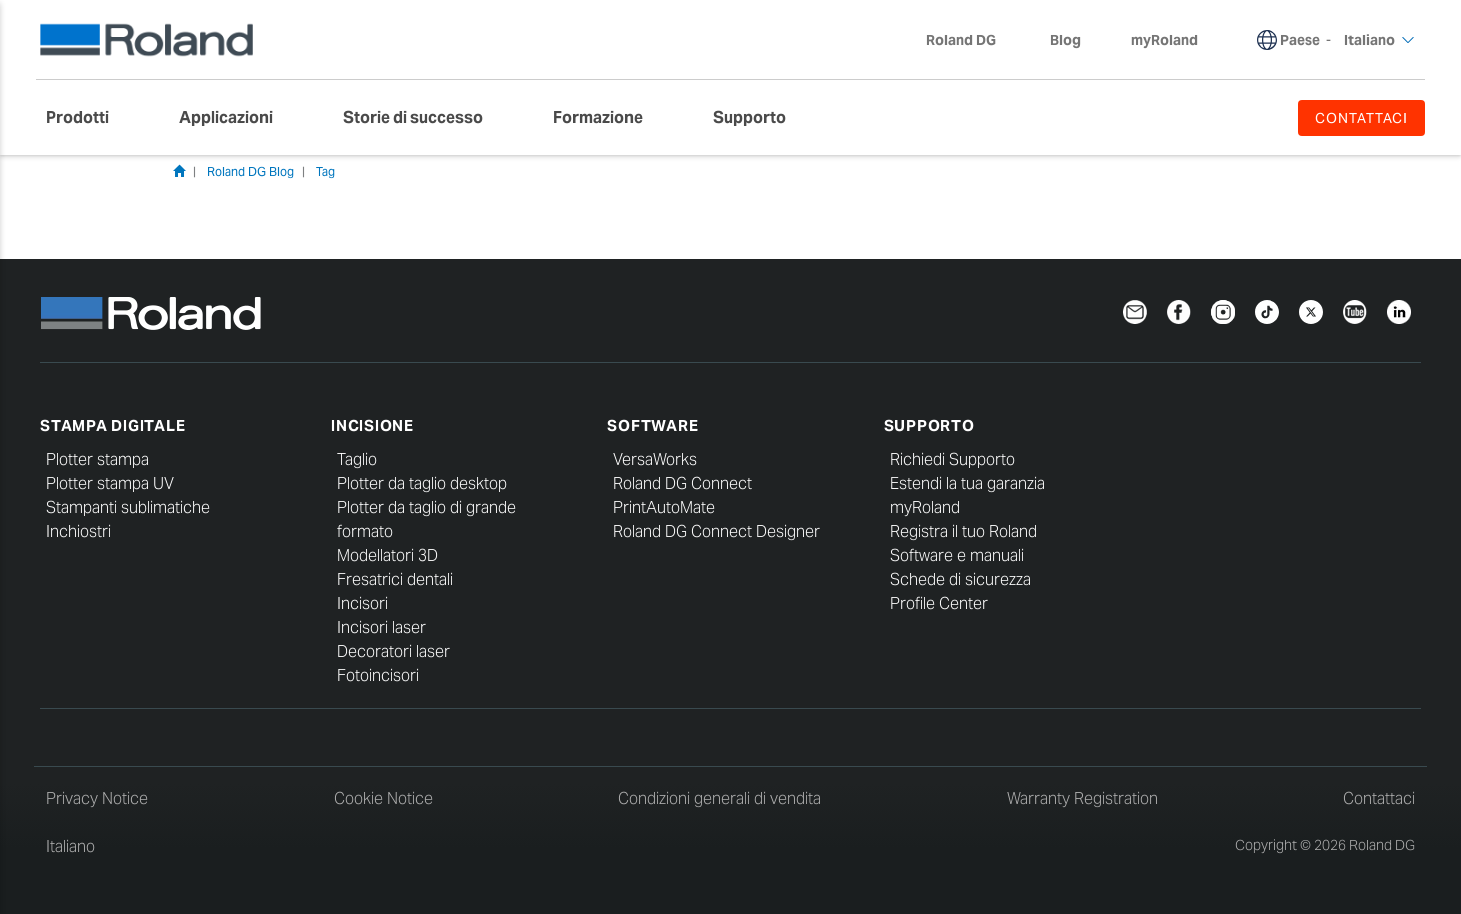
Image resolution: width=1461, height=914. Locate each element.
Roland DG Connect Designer (716, 531)
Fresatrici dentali (395, 579)
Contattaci (1379, 798)
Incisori (362, 603)
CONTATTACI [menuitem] (1362, 118)
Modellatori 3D (387, 555)
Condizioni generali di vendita (719, 798)
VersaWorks (655, 459)
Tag (325, 171)
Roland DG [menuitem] (971, 40)
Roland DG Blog (250, 171)
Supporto (929, 425)
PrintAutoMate (664, 507)
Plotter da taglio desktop (422, 483)
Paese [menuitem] (1300, 40)
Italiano (70, 846)
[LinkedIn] (1399, 310)
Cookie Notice (383, 798)
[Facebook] (1179, 310)
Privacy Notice (97, 798)
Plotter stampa (97, 459)
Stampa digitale (112, 425)
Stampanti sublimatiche (128, 507)
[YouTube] (1355, 310)
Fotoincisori (378, 675)
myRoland (925, 507)
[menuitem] (87, 118)
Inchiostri (78, 531)
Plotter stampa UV (110, 483)
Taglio (357, 459)
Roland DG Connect (682, 483)
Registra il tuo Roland (963, 531)
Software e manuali (957, 555)
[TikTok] (1267, 310)
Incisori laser (381, 627)
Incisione (372, 425)
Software (652, 425)
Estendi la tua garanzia (967, 483)
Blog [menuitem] (1065, 40)
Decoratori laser (393, 651)
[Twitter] (1311, 310)
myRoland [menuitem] (1164, 40)
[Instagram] (1223, 310)
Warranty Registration (1082, 798)
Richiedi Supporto (952, 459)
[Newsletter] (1135, 310)
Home (179, 171)
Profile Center (939, 603)
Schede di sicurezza (960, 579)
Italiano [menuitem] (1379, 40)
